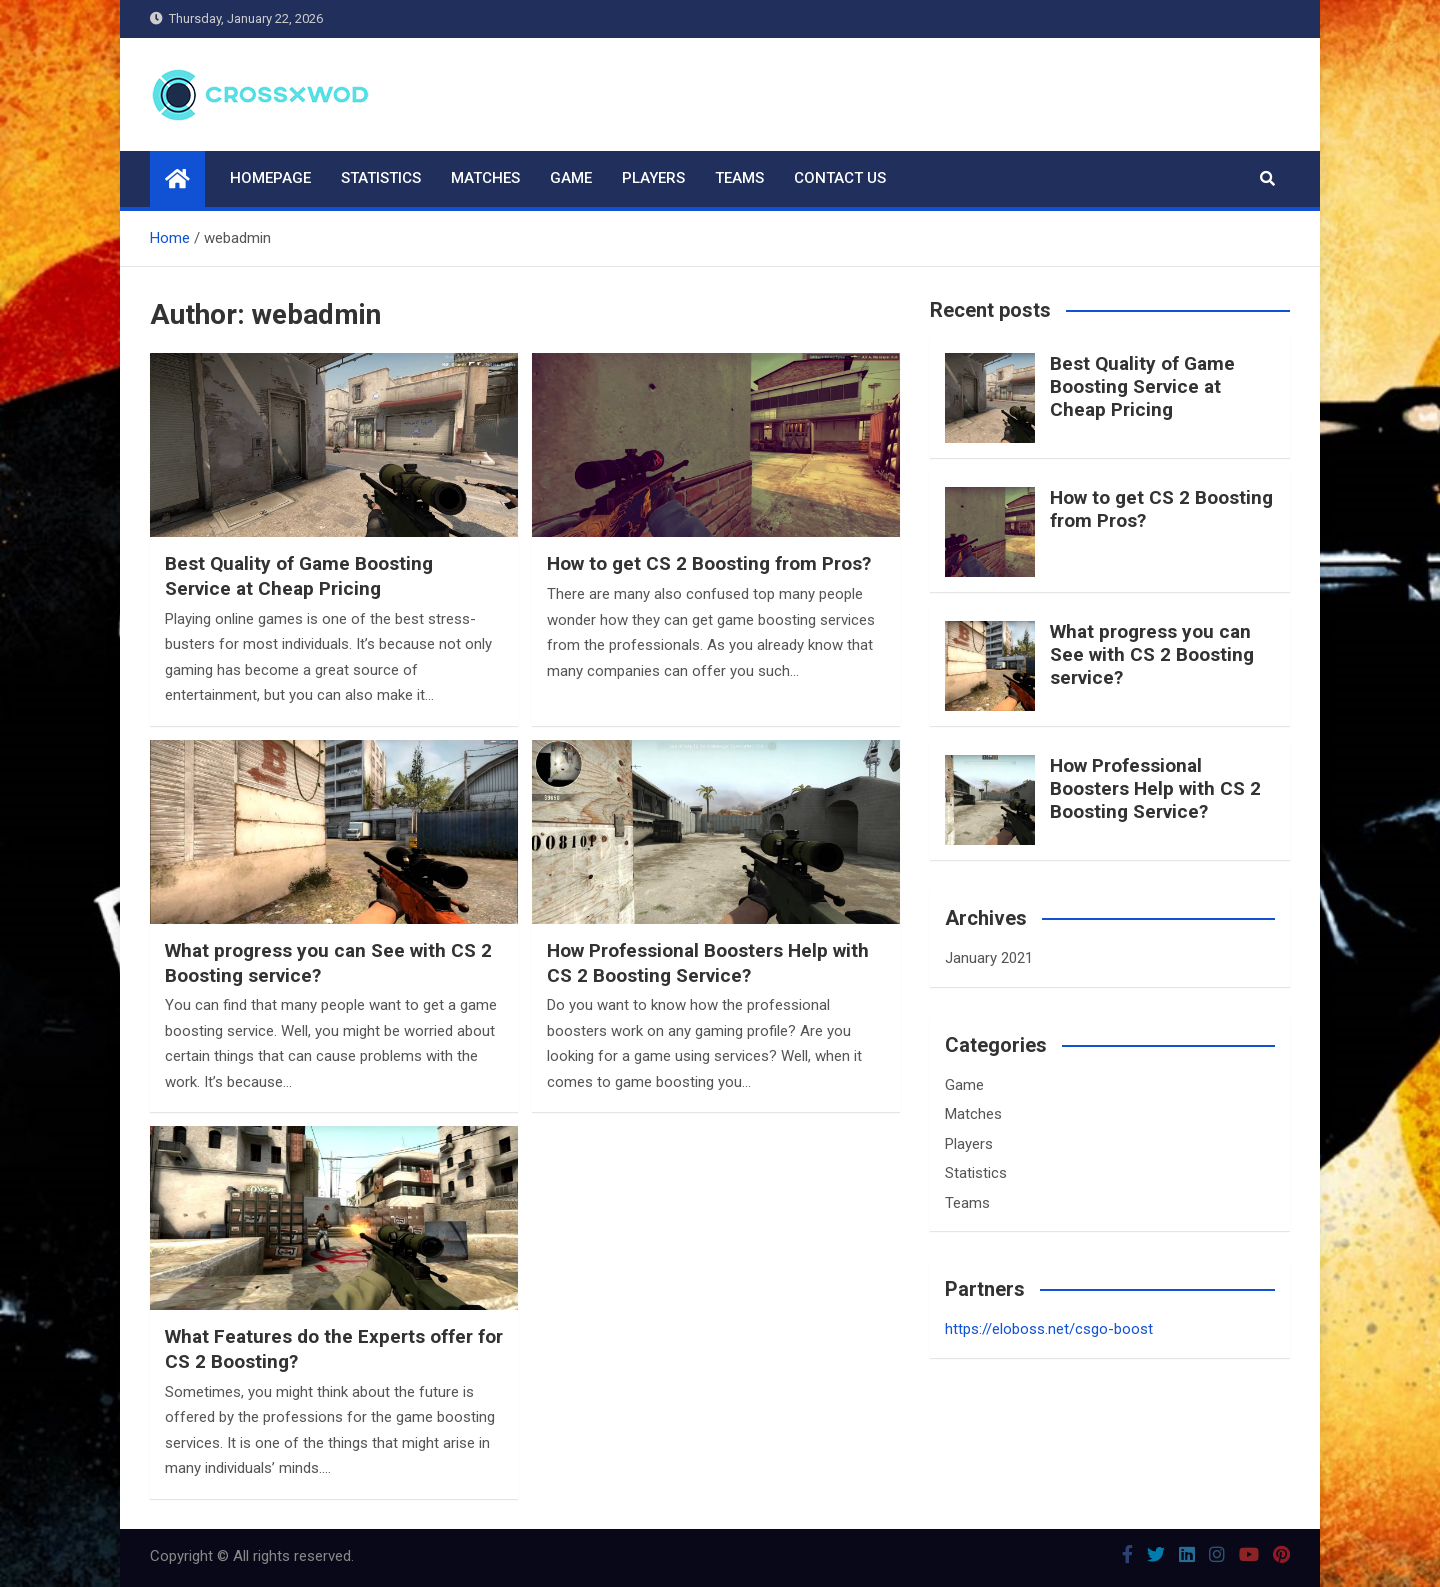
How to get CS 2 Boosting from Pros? (709, 563)
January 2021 (989, 958)
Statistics (381, 178)
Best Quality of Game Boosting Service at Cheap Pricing (299, 576)
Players (653, 178)
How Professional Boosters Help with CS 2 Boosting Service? (708, 963)
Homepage (270, 178)
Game (571, 178)
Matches (485, 178)
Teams (739, 178)
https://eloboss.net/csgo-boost (1049, 1329)
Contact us (840, 178)
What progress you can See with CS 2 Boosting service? (1152, 654)
